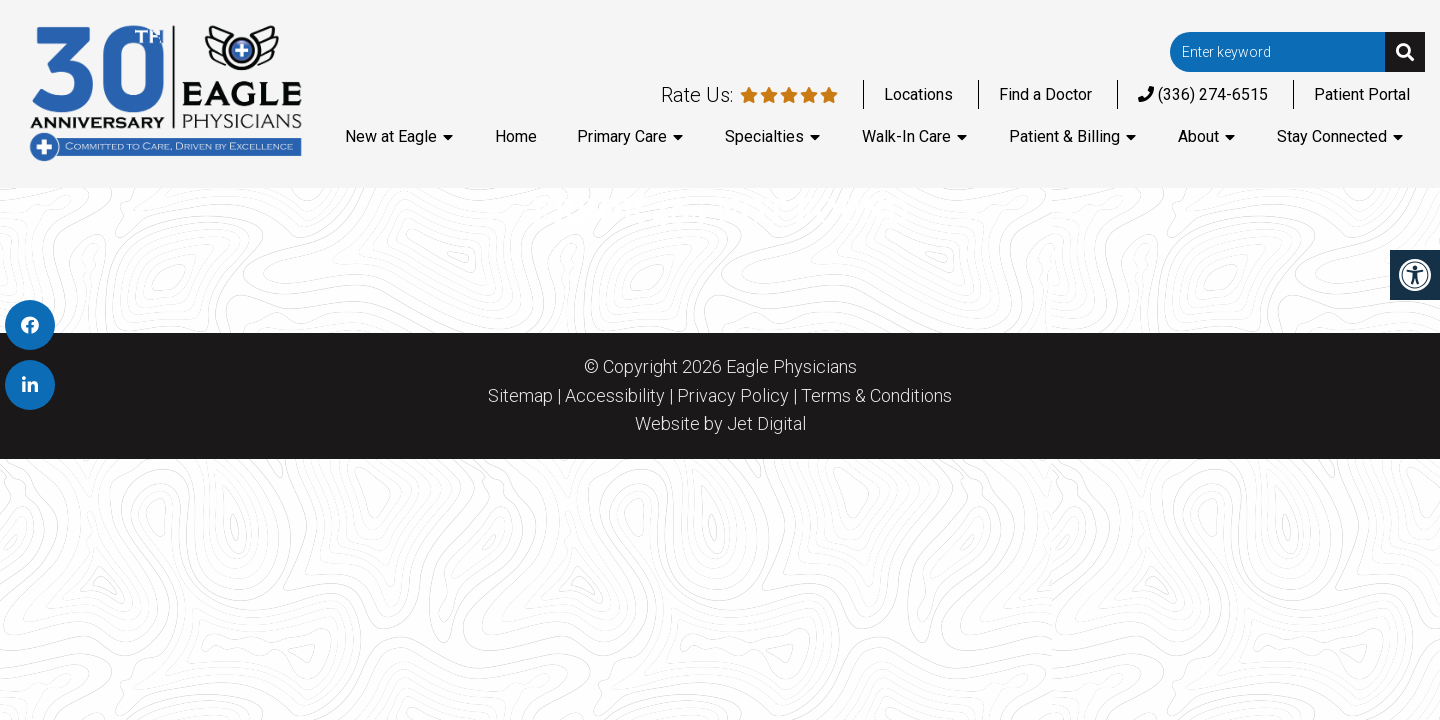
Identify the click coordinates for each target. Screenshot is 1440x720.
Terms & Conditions (876, 396)
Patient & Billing (1064, 136)
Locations (918, 94)
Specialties (764, 136)
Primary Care (622, 136)
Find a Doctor (1045, 94)
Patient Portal (1362, 94)
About (1198, 136)
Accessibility (615, 396)
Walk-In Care (906, 136)
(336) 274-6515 (1203, 94)
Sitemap (520, 396)
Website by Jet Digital (720, 424)
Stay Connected (1332, 136)
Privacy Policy (733, 396)
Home (516, 136)
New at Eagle (391, 136)
